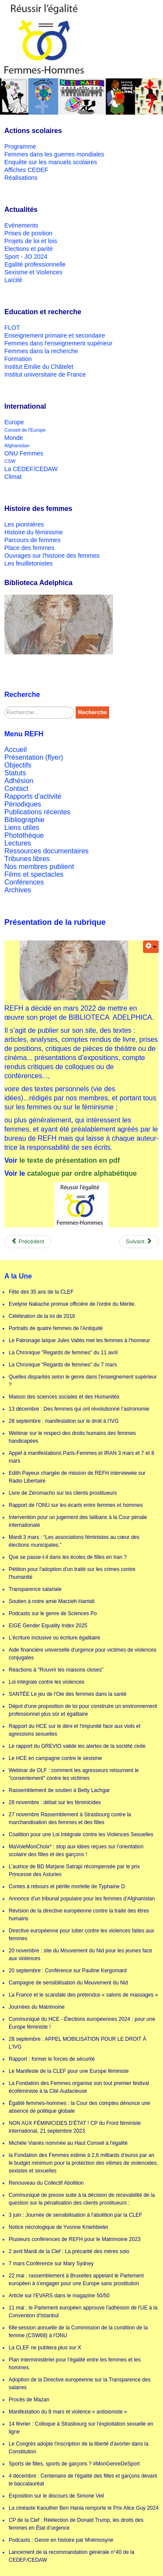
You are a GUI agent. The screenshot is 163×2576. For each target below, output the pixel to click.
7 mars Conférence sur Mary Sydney (51, 2264)
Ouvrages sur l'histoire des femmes (52, 555)
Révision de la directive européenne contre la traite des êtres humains (79, 1915)
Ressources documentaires (46, 851)
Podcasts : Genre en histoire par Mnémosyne (61, 2540)
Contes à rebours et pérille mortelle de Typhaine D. (67, 1886)
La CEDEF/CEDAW (30, 468)
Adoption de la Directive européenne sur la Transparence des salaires (79, 2384)
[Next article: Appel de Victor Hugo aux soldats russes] (139, 1241)
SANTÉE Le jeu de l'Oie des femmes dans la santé (67, 1694)
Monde (13, 437)
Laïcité (13, 279)
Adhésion (18, 780)
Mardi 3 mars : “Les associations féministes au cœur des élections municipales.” (74, 1541)
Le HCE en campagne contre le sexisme (55, 1758)
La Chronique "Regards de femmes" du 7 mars (63, 1365)
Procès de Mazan (29, 2400)
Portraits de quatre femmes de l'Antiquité (56, 1328)
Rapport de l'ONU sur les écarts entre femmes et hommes (76, 1505)
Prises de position (28, 233)
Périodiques (22, 804)
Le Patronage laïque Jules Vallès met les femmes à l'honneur (79, 1340)
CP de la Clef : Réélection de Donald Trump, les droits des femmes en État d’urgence (76, 2524)
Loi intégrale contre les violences (46, 1682)
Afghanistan (17, 445)
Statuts (15, 773)
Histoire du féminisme (33, 532)
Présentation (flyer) (33, 757)
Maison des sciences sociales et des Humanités (64, 1397)
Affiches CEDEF (26, 169)
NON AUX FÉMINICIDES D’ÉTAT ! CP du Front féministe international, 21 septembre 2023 (75, 2127)
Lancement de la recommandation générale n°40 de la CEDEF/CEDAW (71, 2556)
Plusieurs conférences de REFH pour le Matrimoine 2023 (74, 2239)
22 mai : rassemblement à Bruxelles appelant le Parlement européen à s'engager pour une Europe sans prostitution (76, 2280)
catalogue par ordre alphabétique (82, 1173)
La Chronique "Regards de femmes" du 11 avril (63, 1353)
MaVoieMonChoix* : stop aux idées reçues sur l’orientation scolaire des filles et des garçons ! (76, 1850)
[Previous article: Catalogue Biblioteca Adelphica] (27, 1241)
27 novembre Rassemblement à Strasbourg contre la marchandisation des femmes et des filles (70, 1818)
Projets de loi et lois (30, 240)
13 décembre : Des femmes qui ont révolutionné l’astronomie (79, 1409)
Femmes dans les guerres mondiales (54, 154)
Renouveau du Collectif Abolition (46, 2183)
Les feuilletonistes (28, 563)
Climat (13, 476)
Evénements (21, 225)
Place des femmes (29, 547)
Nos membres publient (39, 866)
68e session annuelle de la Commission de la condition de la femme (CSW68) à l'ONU (78, 2332)
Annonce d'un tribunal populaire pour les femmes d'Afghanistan (82, 1899)
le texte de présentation (58, 1160)
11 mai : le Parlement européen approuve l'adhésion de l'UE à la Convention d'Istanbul (83, 2312)
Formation (18, 358)
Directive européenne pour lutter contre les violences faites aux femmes (81, 1935)
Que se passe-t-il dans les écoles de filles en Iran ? (67, 1557)
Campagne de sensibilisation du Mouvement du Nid (68, 1983)
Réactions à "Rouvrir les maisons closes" (56, 1670)
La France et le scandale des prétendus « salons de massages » (83, 1995)
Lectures (17, 843)
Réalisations (20, 177)
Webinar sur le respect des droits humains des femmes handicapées (72, 1437)
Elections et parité (28, 248)
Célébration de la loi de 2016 (42, 1316)
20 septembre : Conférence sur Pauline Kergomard (67, 1971)
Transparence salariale (35, 1589)
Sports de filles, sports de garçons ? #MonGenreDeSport (74, 2464)
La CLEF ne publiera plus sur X (45, 2348)
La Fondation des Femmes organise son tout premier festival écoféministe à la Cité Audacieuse (79, 2087)
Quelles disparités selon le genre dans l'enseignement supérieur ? (83, 1381)
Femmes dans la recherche (41, 351)
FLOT (12, 327)
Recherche (92, 712)
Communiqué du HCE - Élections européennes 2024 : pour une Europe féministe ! (82, 2023)
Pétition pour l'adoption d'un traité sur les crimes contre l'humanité (72, 1573)
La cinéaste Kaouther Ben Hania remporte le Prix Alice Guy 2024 (84, 2508)
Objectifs (17, 765)
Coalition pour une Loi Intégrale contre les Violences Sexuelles (81, 1834)
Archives (17, 890)
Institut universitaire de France (45, 374)
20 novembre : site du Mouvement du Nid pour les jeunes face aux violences (80, 1954)
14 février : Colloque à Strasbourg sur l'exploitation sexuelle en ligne (81, 2428)
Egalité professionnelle (35, 264)
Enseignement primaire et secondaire (54, 335)
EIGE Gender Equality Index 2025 (48, 1626)
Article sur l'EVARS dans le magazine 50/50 (59, 2296)
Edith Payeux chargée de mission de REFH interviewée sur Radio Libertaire (77, 1477)
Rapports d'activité (32, 796)
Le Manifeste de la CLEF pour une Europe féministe (69, 2071)
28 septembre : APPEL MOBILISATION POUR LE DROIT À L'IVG (77, 2043)
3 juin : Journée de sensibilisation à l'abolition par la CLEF (75, 2215)
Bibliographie (24, 819)
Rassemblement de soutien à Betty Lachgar (59, 1790)
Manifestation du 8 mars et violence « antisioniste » (68, 2412)
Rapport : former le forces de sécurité (52, 2059)
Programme (20, 146)
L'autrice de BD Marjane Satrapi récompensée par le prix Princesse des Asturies (74, 1870)
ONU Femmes (23, 453)
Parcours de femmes (32, 540)
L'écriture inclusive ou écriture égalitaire (54, 1638)
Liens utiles (21, 827)
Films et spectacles (33, 874)
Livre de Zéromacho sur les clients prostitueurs (63, 1493)
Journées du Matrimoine (37, 2007)
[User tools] (151, 946)
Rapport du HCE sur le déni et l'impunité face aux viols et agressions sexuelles (74, 1730)
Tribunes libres (27, 858)
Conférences (24, 882)
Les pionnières (24, 524)
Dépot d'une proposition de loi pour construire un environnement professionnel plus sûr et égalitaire (83, 1710)
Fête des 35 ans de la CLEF (41, 1292)
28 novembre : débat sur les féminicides (55, 1802)
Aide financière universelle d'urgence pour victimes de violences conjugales (82, 1654)
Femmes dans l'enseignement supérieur (58, 343)
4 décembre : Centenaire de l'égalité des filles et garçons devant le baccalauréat (83, 2480)
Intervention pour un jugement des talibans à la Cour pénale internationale (78, 1521)
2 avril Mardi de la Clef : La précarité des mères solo (69, 2251)
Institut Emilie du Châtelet (38, 366)
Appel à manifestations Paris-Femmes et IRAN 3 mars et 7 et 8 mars (81, 1457)
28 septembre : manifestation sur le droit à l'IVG (64, 1421)
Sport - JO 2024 (25, 256)
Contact (16, 788)
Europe (14, 422)
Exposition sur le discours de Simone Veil (56, 2496)
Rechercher (4, 706)
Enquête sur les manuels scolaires (50, 162)
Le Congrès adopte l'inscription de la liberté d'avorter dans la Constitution (78, 2448)
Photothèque (24, 835)
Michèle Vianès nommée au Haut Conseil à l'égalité (68, 2143)
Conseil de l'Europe (25, 430)
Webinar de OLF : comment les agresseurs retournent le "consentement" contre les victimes (74, 1774)
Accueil (15, 749)
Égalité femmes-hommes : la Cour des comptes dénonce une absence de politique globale (79, 2107)
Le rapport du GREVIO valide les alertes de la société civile (77, 1746)
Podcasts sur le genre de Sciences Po (53, 1613)
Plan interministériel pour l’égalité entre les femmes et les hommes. (74, 2364)
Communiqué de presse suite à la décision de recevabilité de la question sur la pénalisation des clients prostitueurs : (82, 2199)
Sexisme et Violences (33, 272)
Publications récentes (37, 812)
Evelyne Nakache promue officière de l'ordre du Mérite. (72, 1304)
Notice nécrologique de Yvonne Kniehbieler (58, 2227)
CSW (10, 461)
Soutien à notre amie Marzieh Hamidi (51, 1601)
